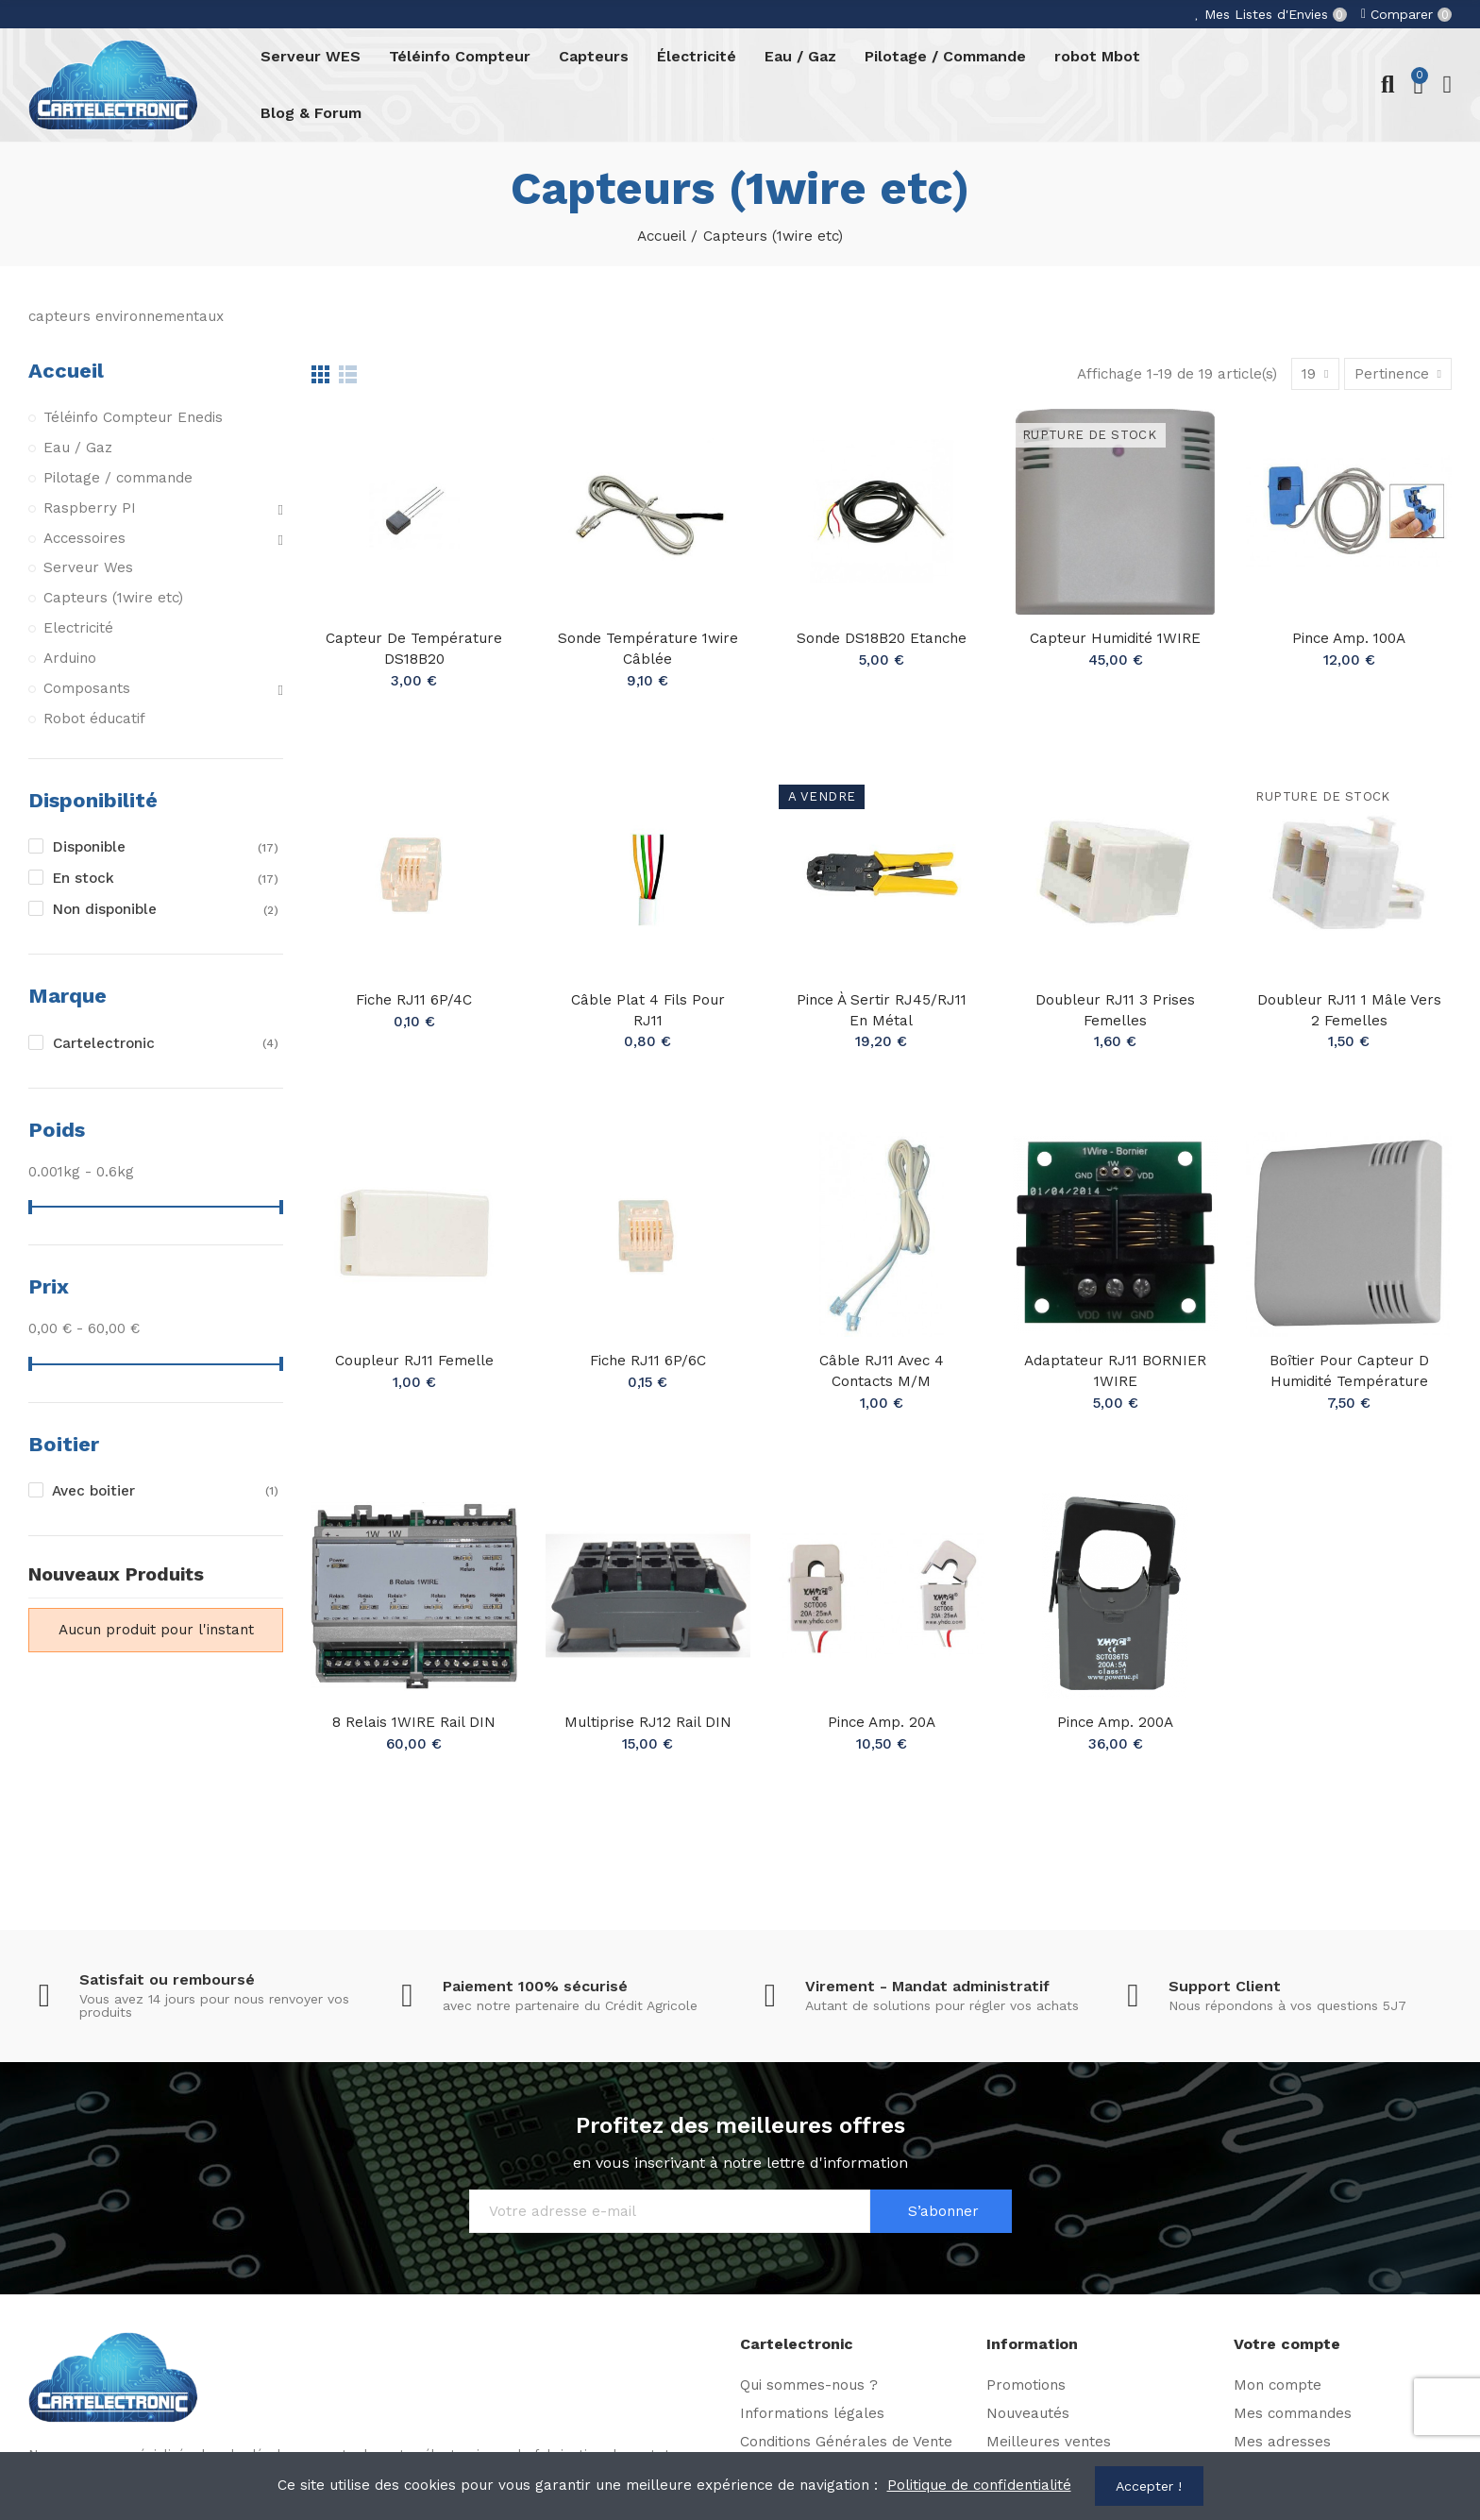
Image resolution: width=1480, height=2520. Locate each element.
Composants (86, 688)
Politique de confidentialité (979, 2485)
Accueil (66, 370)
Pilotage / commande (118, 477)
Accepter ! (1149, 2486)
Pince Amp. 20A (881, 1722)
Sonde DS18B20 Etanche (882, 638)
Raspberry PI (89, 507)
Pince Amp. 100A (1348, 638)
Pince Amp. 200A (1115, 1722)
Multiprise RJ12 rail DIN (648, 1722)
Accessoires (84, 538)
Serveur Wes (88, 567)
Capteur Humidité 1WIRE (1115, 638)
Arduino (69, 658)
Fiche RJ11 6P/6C (648, 1360)
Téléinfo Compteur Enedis (133, 417)
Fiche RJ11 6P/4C (414, 999)
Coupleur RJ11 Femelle (414, 1360)
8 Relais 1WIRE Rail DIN (414, 1722)
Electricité (78, 627)
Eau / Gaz (77, 447)
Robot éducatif (94, 718)
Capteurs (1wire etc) (113, 597)
